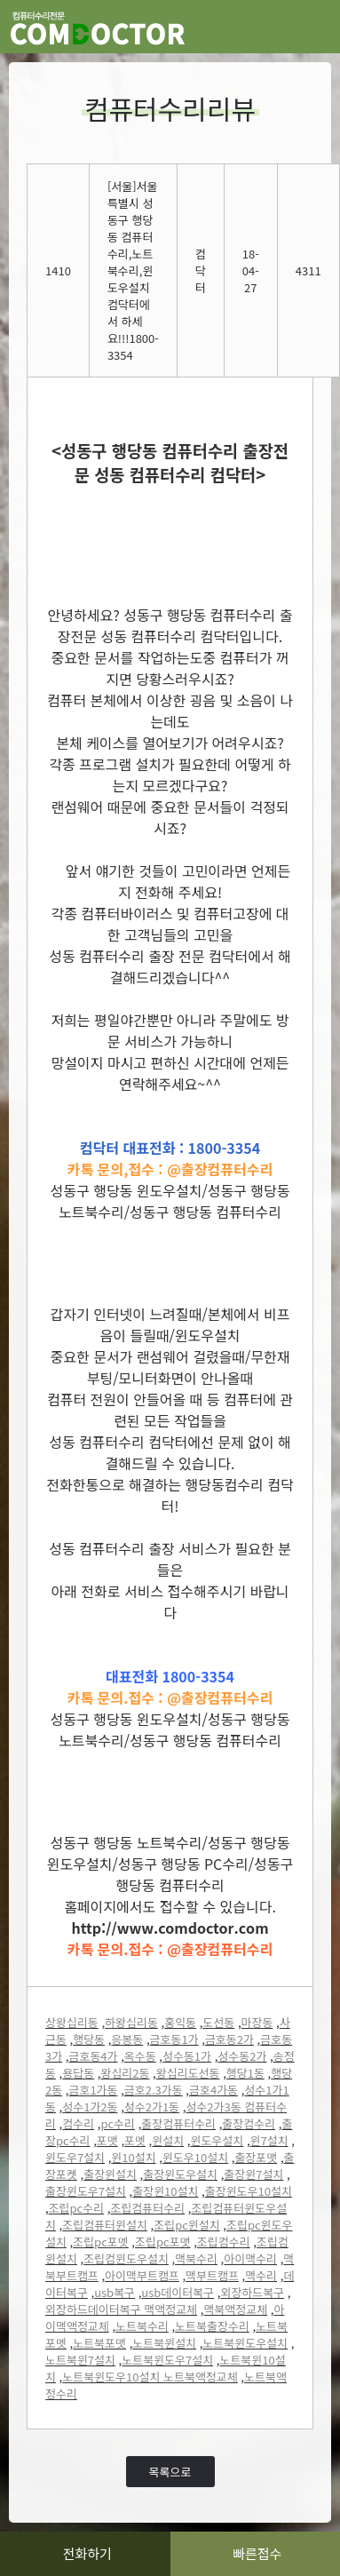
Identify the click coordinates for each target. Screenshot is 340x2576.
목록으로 (170, 2471)
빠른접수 (257, 2553)
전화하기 (87, 2553)
